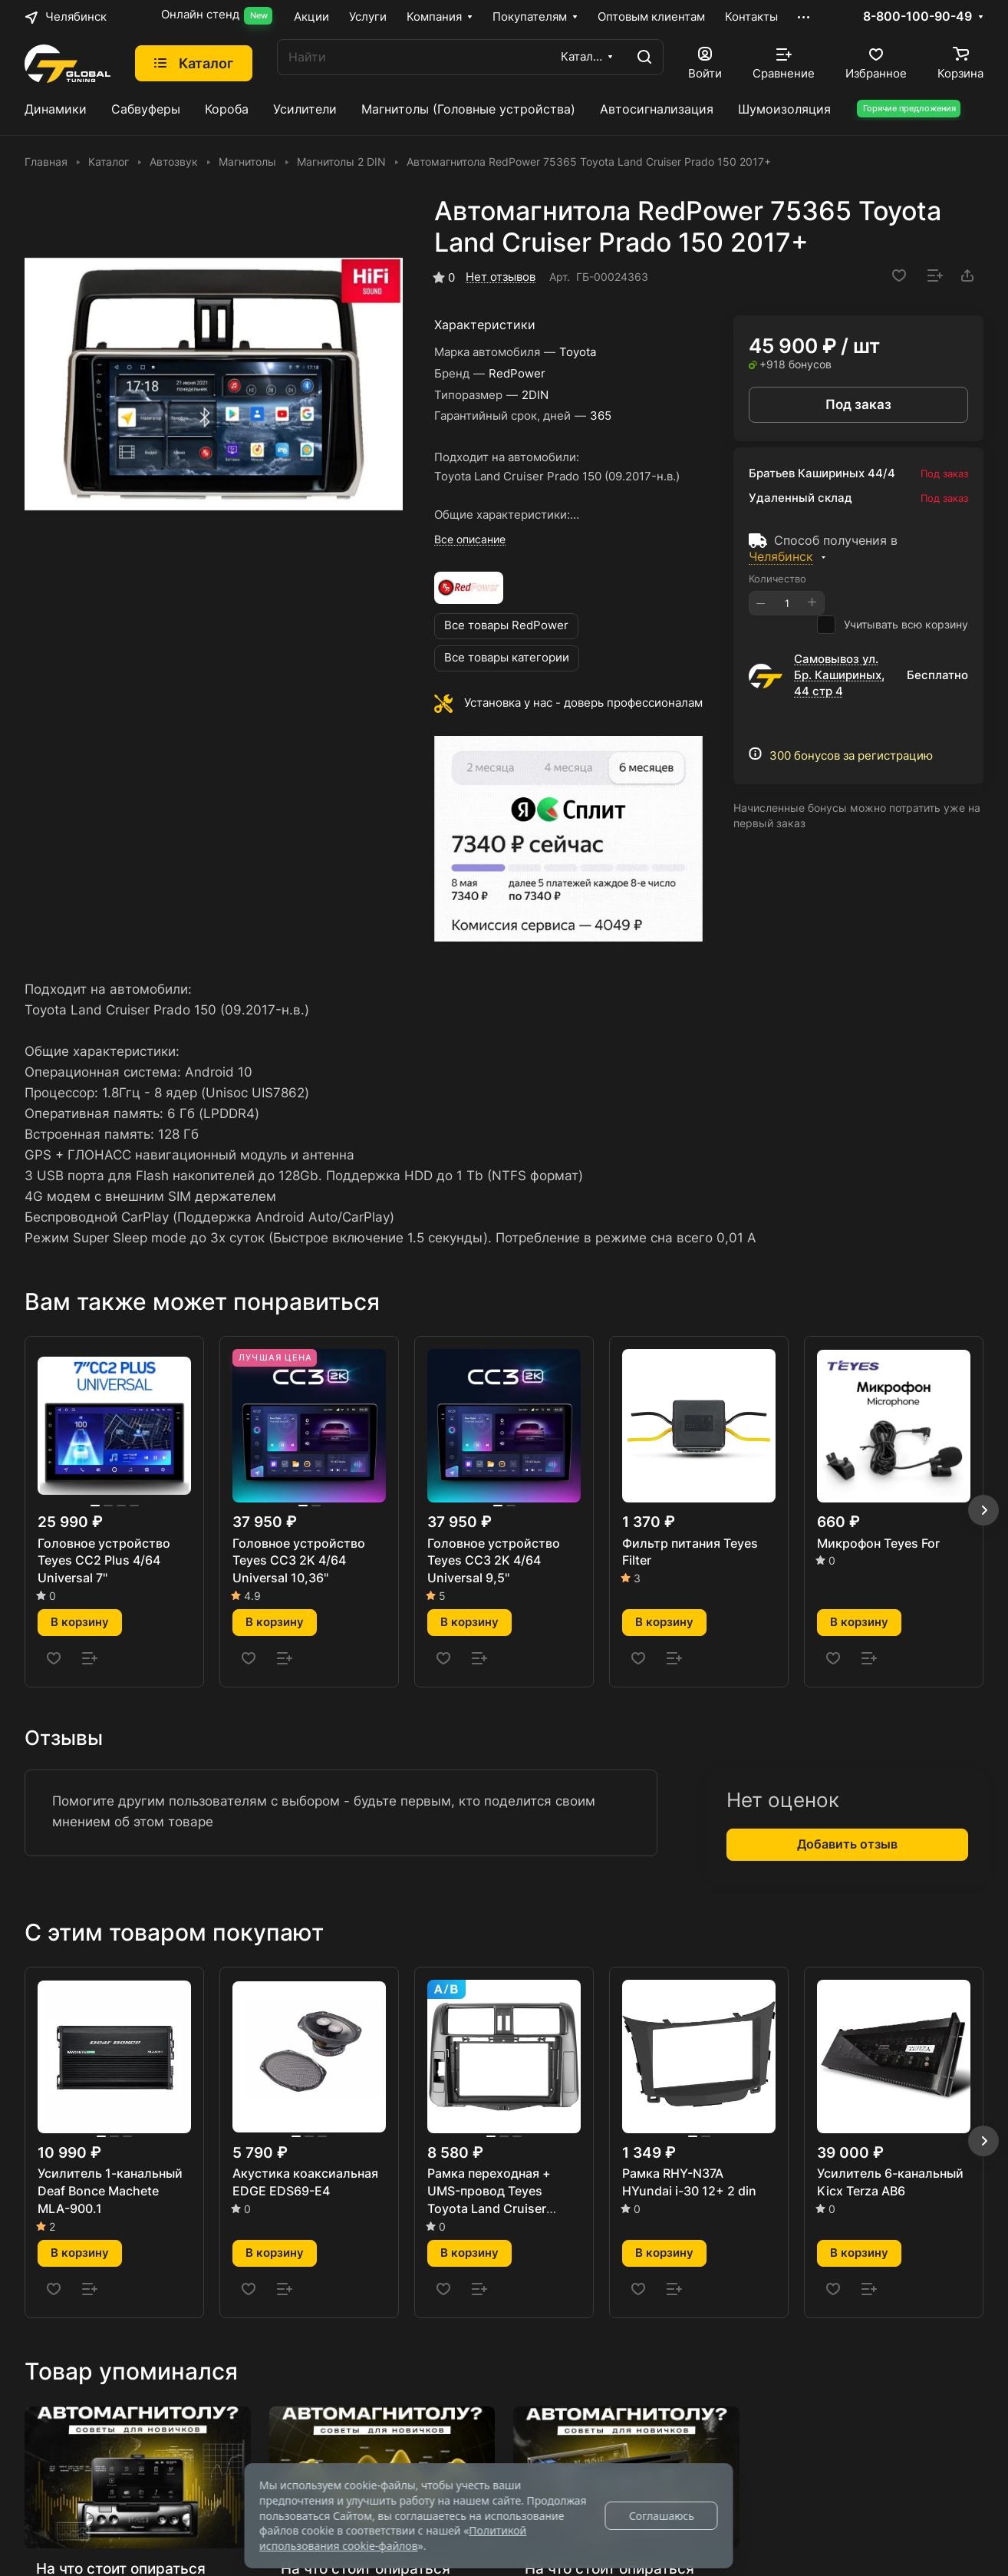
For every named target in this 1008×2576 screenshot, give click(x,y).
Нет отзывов (500, 277)
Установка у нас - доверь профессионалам (583, 703)
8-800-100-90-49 (917, 17)
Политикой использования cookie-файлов (392, 2538)
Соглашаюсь (661, 2515)
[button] (983, 1510)
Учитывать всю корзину (892, 624)
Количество (777, 578)
